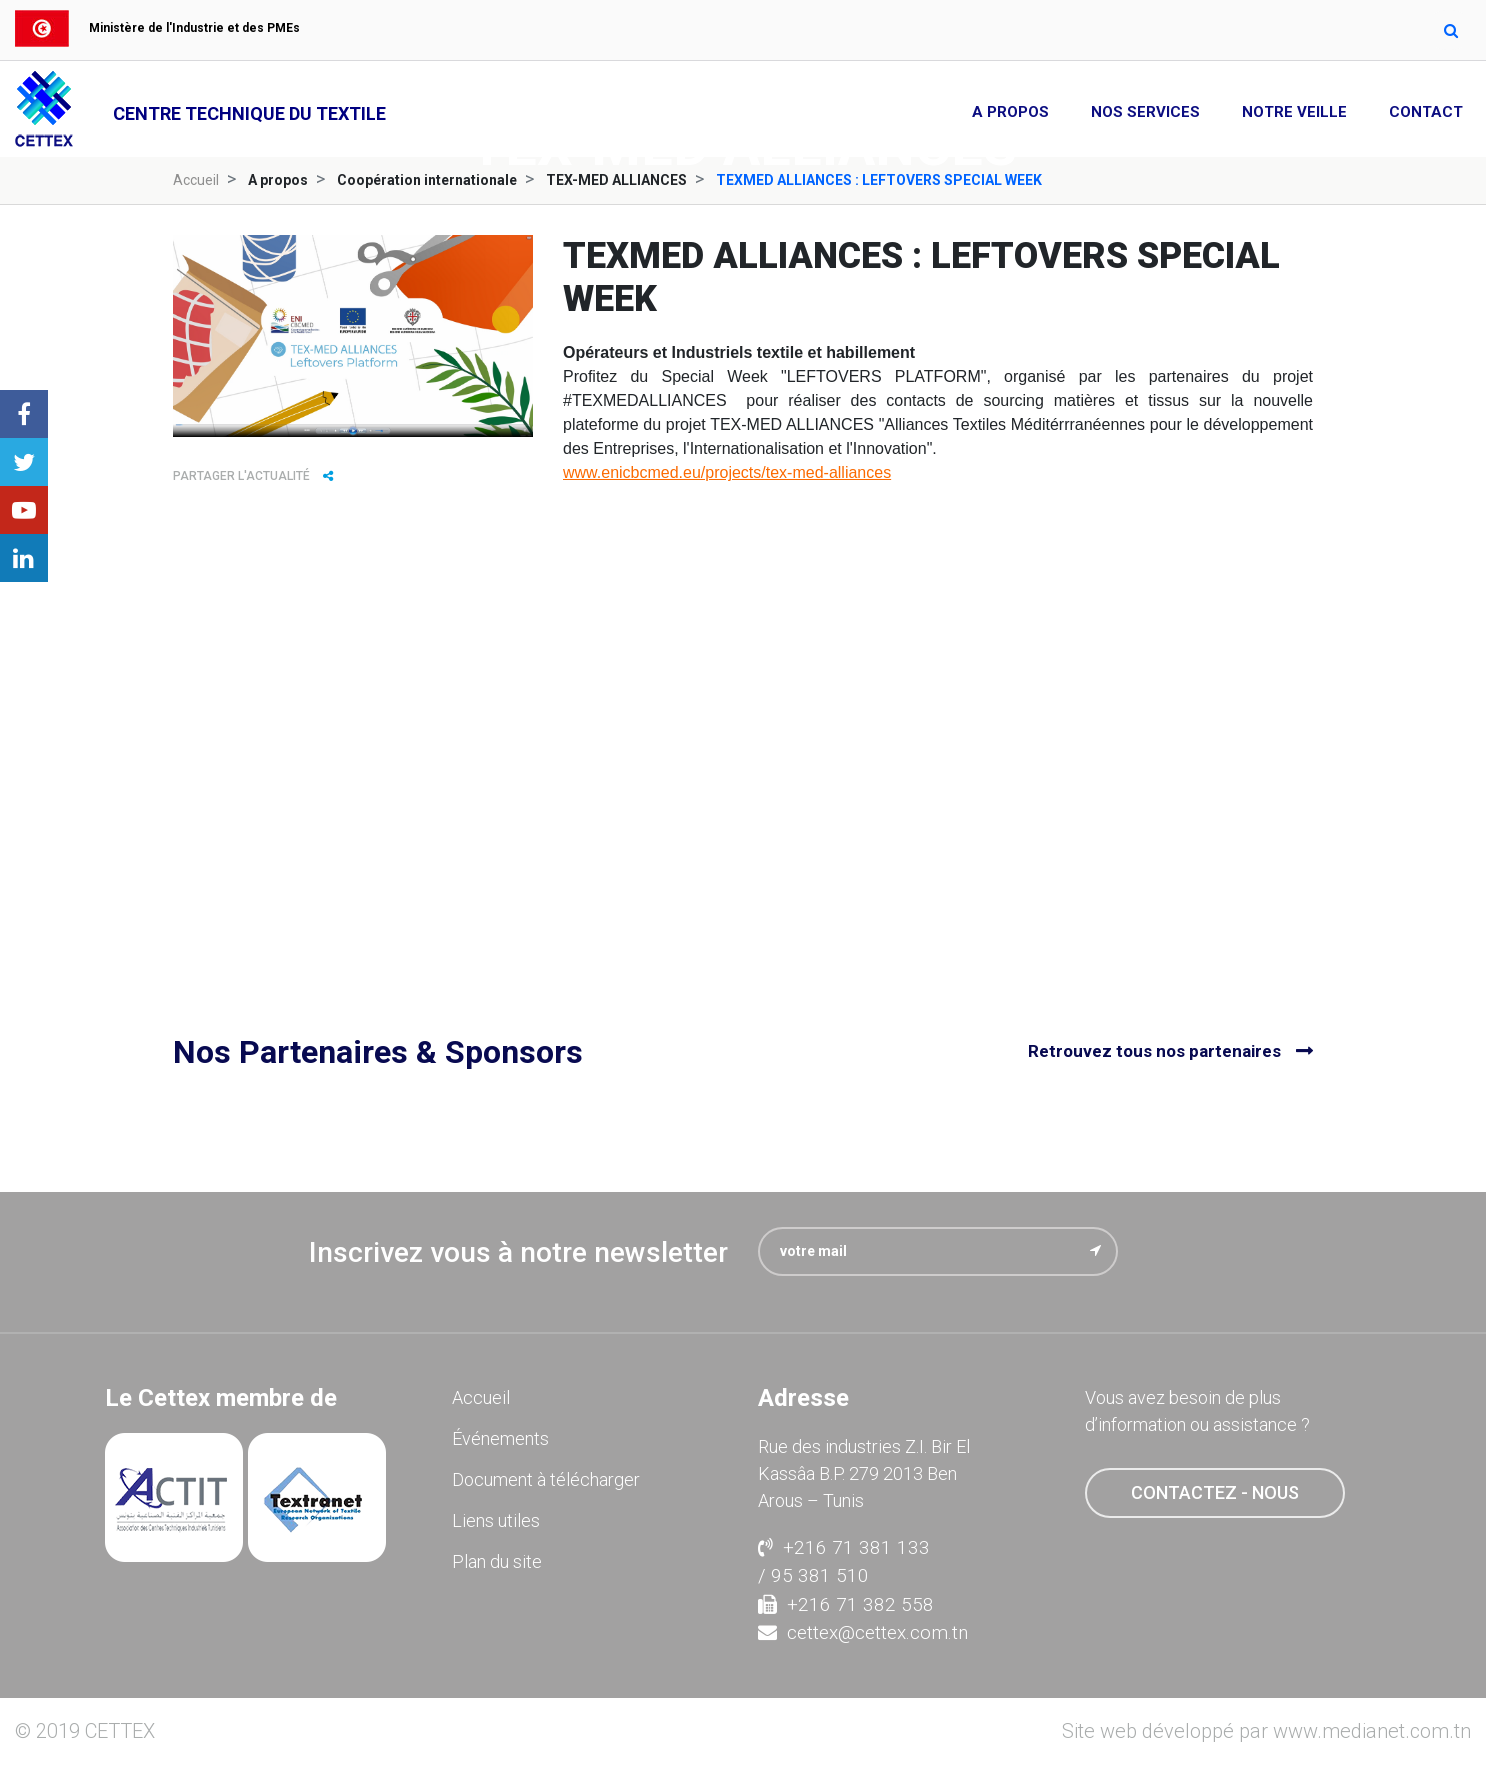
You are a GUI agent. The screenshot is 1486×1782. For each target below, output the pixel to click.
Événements (500, 1438)
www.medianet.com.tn (1372, 1731)
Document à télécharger (546, 1479)
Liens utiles (496, 1520)
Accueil (196, 180)
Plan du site (497, 1561)
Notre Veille (1294, 112)
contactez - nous (1215, 1492)
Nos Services (1145, 112)
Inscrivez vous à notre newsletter (518, 1252)
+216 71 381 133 (844, 1547)
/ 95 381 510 (813, 1575)
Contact (1426, 112)
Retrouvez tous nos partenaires (1154, 1051)
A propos (1010, 112)
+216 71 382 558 (846, 1604)
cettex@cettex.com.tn (863, 1632)
